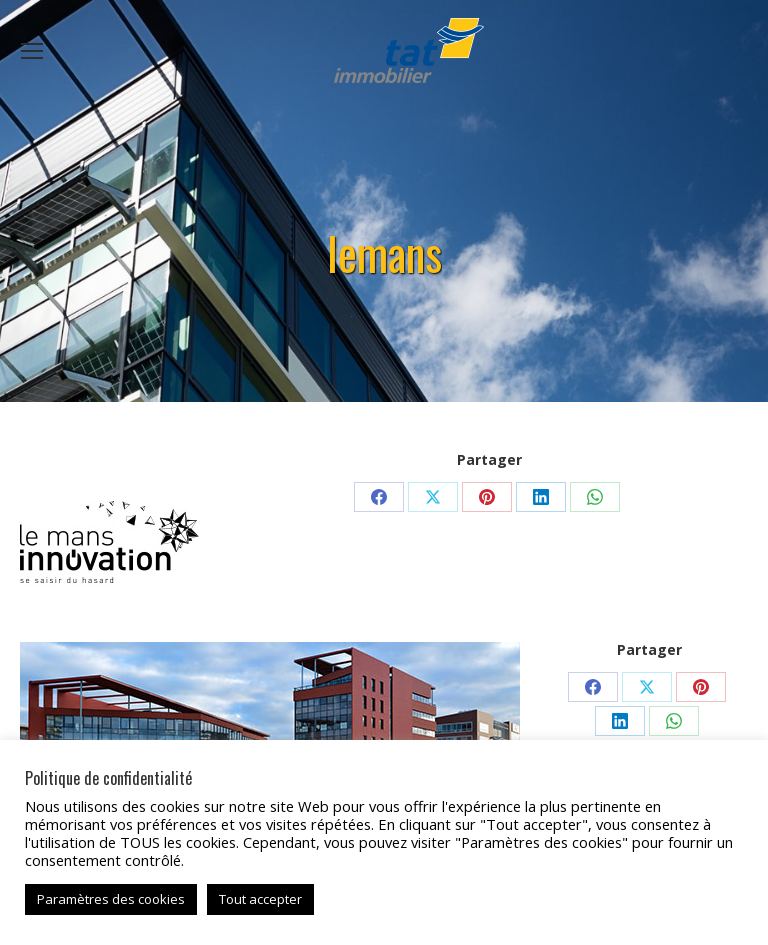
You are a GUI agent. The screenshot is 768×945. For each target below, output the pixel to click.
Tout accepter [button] (260, 899)
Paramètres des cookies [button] (111, 899)
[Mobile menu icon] (32, 51)
